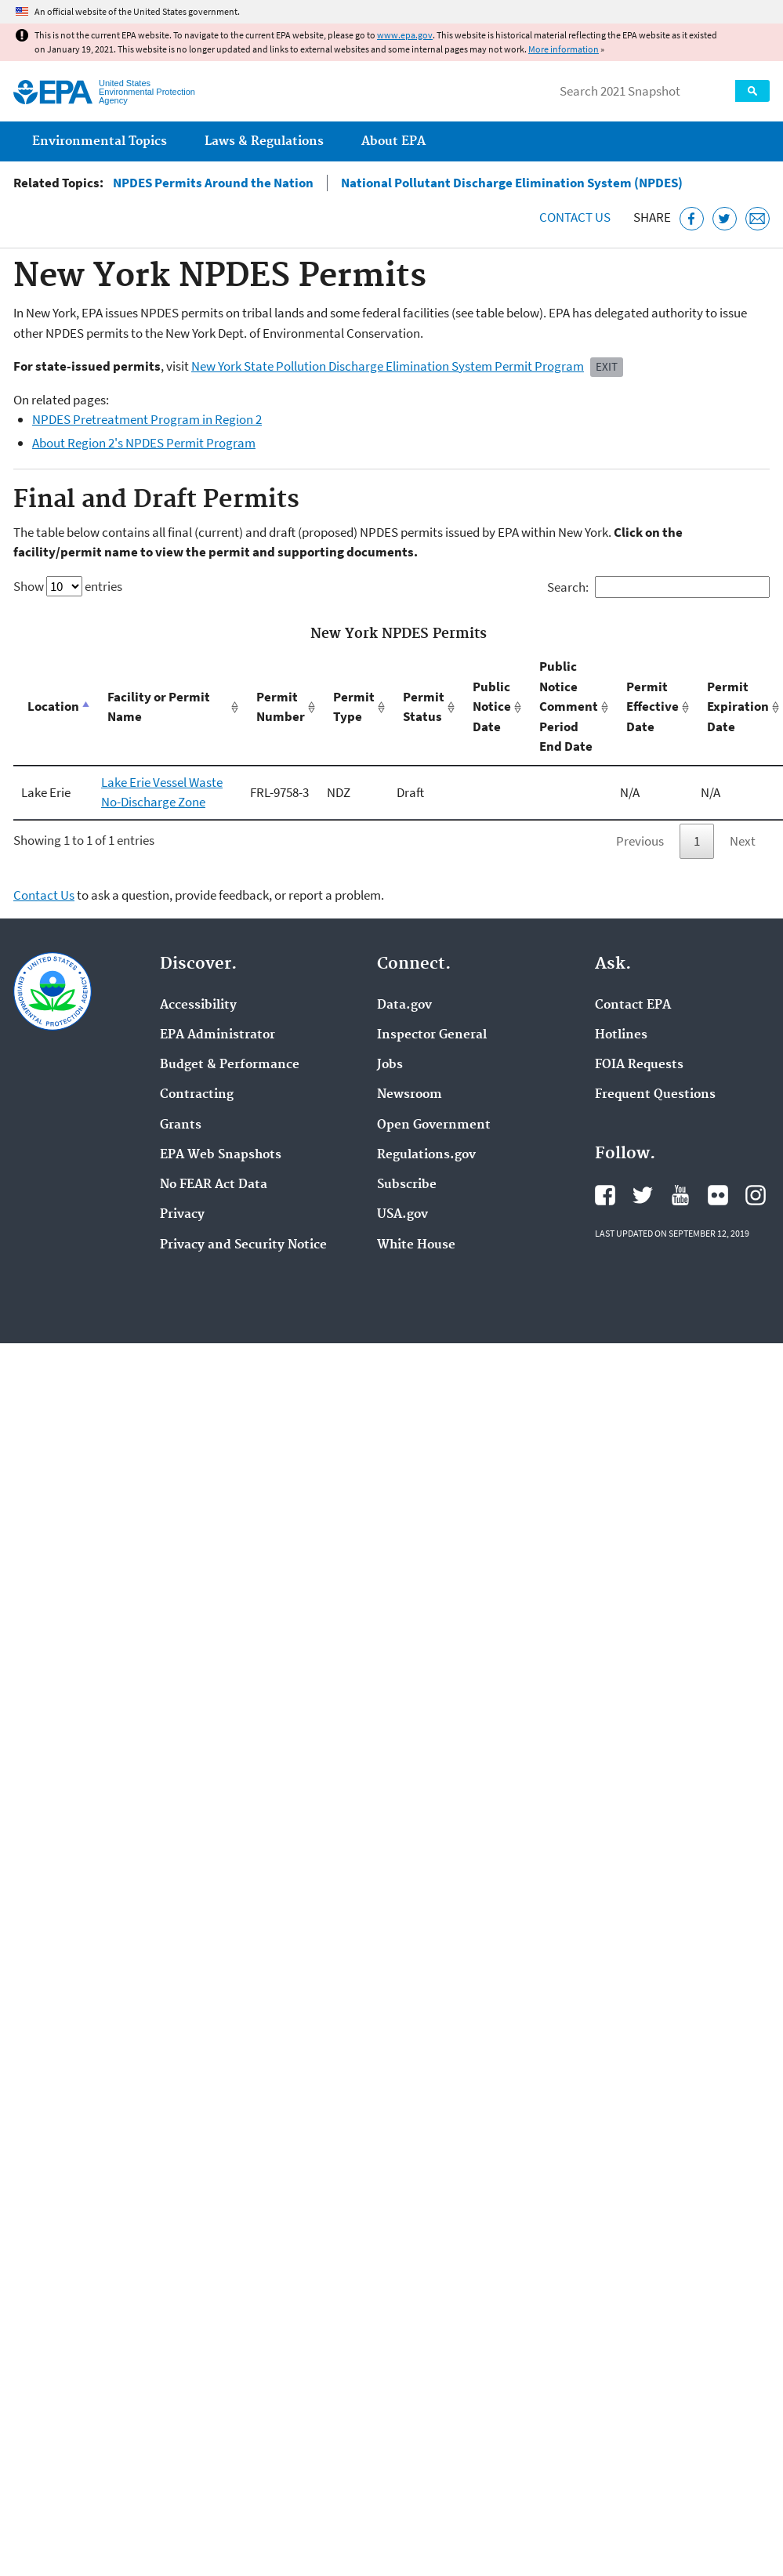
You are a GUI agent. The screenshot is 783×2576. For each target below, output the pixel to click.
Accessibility (198, 1005)
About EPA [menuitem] (393, 141)
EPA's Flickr (718, 1195)
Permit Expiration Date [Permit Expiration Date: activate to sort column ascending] (738, 706)
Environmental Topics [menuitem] (99, 141)
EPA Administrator (217, 1035)
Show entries (67, 586)
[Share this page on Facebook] (692, 219)
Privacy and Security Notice (243, 1245)
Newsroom (409, 1095)
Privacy (182, 1215)
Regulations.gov (426, 1155)
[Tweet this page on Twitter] (724, 219)
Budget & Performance (229, 1065)
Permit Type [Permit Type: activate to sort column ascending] (354, 707)
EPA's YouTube (680, 1195)
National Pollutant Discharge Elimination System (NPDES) (512, 183)
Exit (607, 366)
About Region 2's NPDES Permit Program (144, 442)
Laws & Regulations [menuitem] (264, 141)
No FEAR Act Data (213, 1185)
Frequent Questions (655, 1095)
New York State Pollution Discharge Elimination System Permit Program (387, 366)
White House (416, 1245)
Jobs (390, 1065)
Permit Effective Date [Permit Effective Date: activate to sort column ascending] (652, 706)
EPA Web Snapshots (220, 1155)
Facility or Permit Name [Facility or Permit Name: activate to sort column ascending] (158, 707)
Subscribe (407, 1185)
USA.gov (402, 1215)
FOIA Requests (639, 1065)
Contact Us (575, 217)
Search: (658, 587)
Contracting (197, 1095)
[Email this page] (757, 219)
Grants (180, 1125)
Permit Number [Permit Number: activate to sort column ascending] (280, 707)
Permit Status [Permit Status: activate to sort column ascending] (423, 707)
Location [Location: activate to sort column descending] (53, 706)
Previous (640, 841)
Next (743, 841)
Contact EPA (633, 1005)
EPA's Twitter (643, 1195)
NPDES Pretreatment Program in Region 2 (147, 419)
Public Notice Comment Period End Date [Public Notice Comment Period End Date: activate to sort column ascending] (568, 706)
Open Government (434, 1125)
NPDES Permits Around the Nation (213, 183)
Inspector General (432, 1035)
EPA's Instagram (755, 1195)
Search (752, 91)
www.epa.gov (405, 35)
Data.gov (404, 1005)
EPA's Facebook (605, 1195)
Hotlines (621, 1035)
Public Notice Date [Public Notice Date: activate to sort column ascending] (492, 706)
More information (563, 49)
